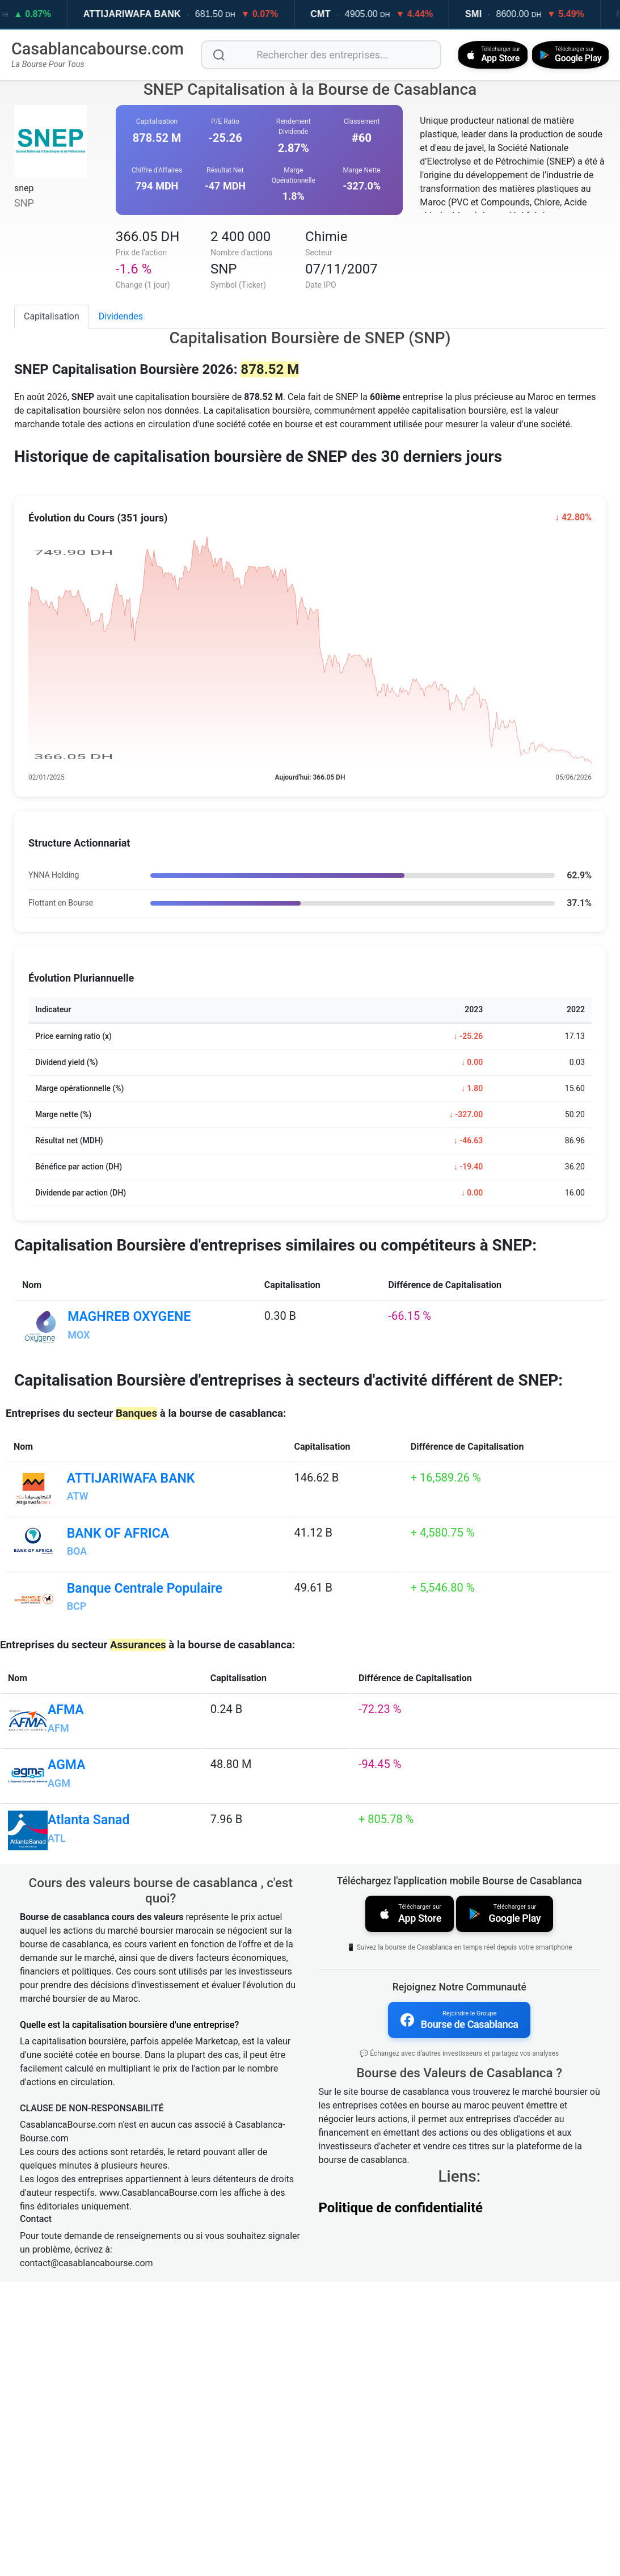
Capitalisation (51, 315)
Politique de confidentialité (401, 2499)
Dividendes (121, 315)
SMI (505, 14)
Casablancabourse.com (97, 48)
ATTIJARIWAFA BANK (164, 14)
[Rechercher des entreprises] (317, 54)
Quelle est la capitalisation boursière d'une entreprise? (129, 2319)
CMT (352, 14)
